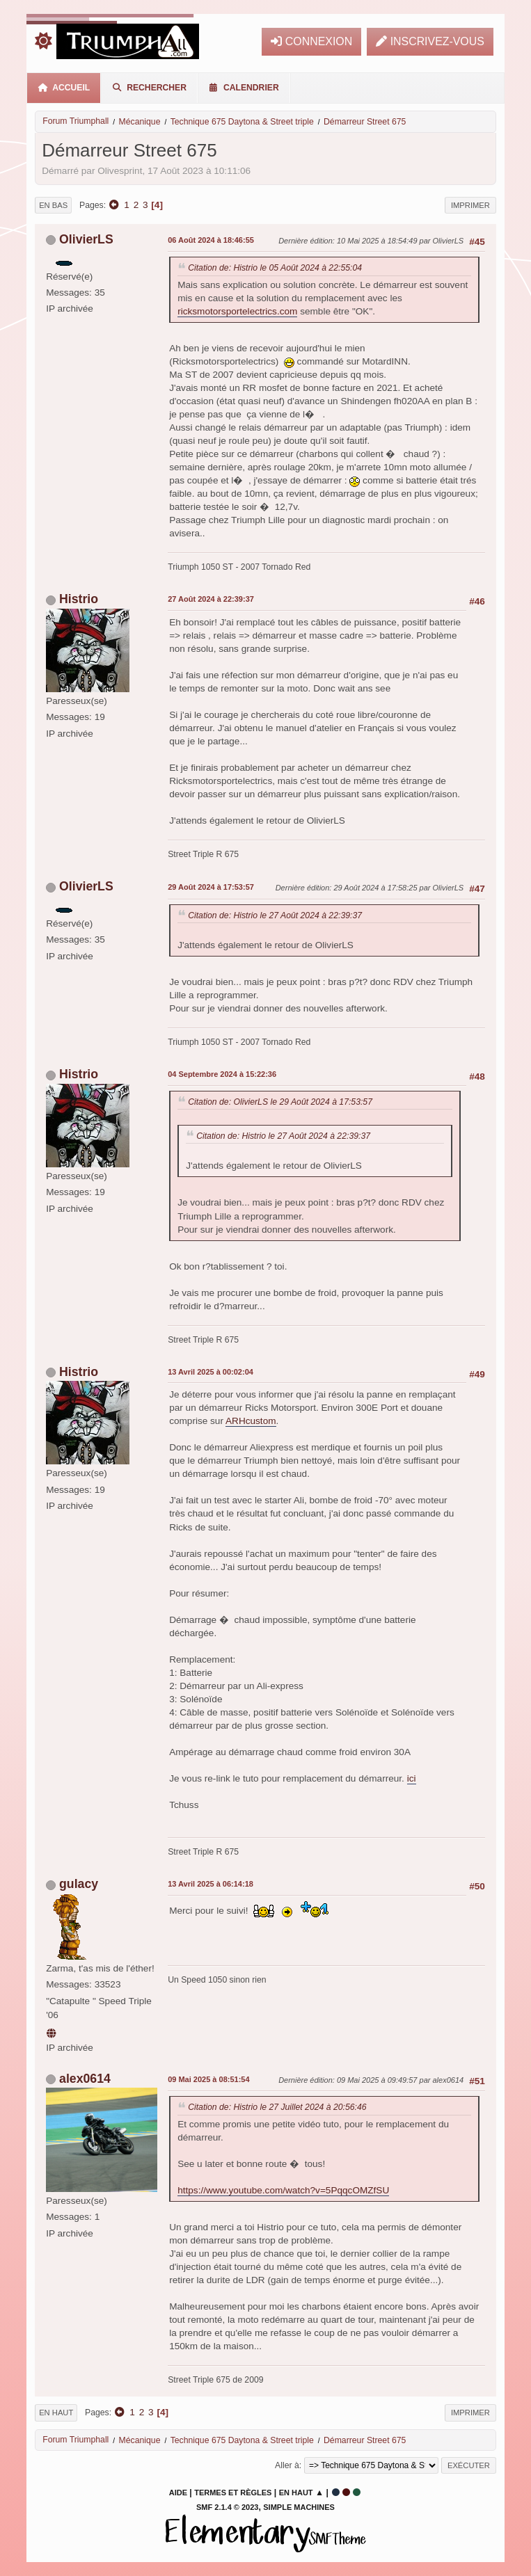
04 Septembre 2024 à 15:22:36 (222, 1074)
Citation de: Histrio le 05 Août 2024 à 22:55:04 (275, 268)
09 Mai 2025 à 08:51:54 (208, 2079)
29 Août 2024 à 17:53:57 (211, 887)
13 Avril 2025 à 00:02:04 (210, 1372)
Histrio (78, 599)
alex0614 (85, 2079)
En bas (53, 205)
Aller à (287, 2465)
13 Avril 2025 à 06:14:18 (210, 1884)
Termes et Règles (232, 2492)
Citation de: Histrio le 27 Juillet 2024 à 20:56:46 (277, 2107)
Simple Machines (299, 2507)
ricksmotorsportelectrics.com (237, 311)
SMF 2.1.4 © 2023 (227, 2507)
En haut (56, 2412)
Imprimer (470, 205)
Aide (178, 2492)
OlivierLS (86, 239)
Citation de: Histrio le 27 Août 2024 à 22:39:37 (275, 915)
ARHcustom (250, 1421)
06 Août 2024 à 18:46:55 (211, 240)
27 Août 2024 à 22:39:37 (211, 599)
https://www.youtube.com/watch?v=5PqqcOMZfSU (283, 2190)
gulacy (78, 1884)
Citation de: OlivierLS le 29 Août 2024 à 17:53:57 (280, 1102)
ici (411, 1778)
